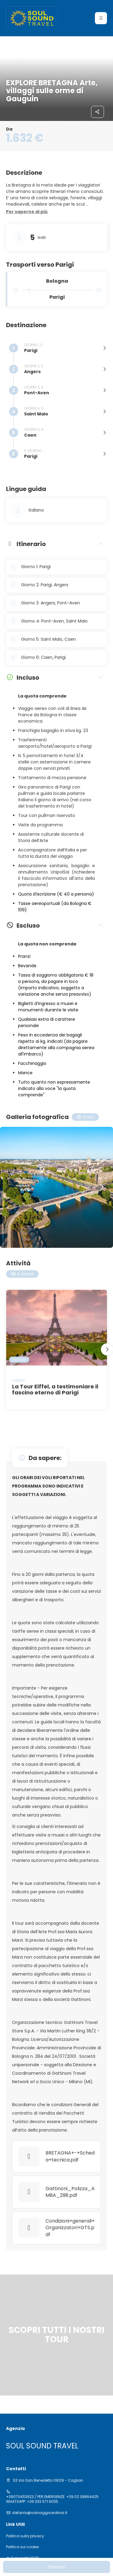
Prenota (56, 2567)
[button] (27, 212)
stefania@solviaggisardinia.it (39, 2512)
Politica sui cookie (22, 2547)
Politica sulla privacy (25, 2536)
